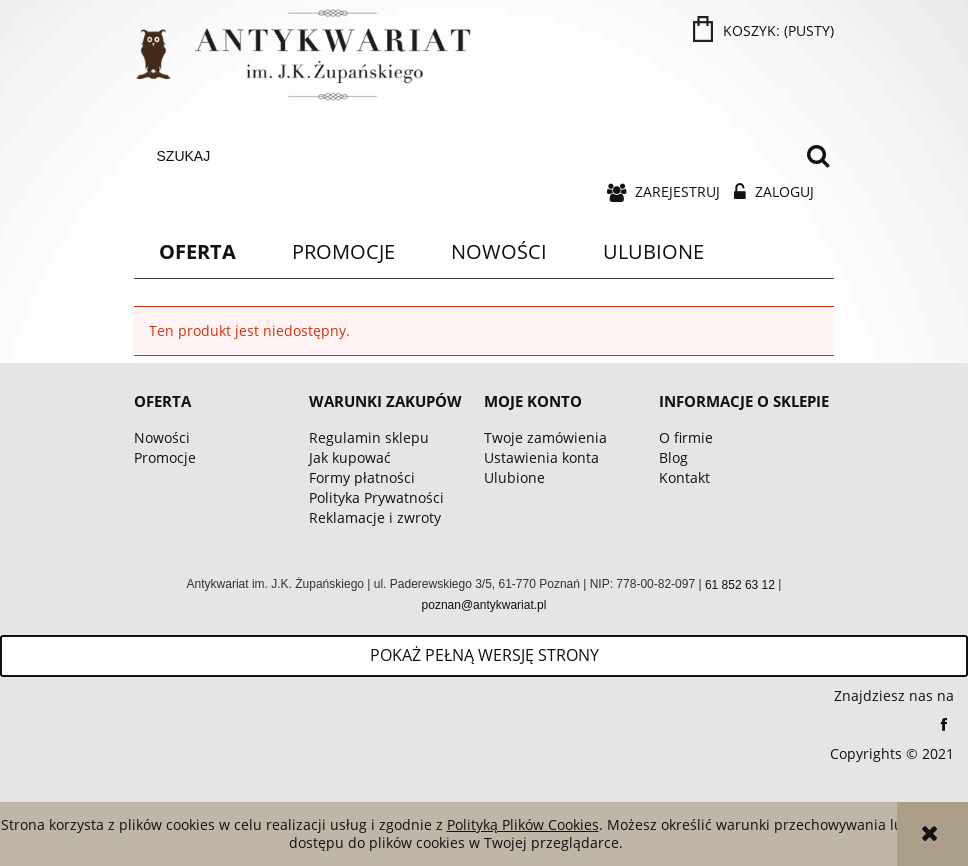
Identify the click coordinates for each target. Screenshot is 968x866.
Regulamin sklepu (369, 437)
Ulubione (514, 477)
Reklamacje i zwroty (375, 517)
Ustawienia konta (541, 457)
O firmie (686, 437)
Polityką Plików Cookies (523, 824)
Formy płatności (362, 477)
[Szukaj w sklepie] (472, 156)
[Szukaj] (818, 156)
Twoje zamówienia (545, 437)
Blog (673, 457)
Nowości (162, 437)
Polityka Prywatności (376, 497)
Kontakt (684, 477)
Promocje (165, 457)
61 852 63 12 (740, 585)
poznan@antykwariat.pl (484, 605)
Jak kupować (350, 457)
